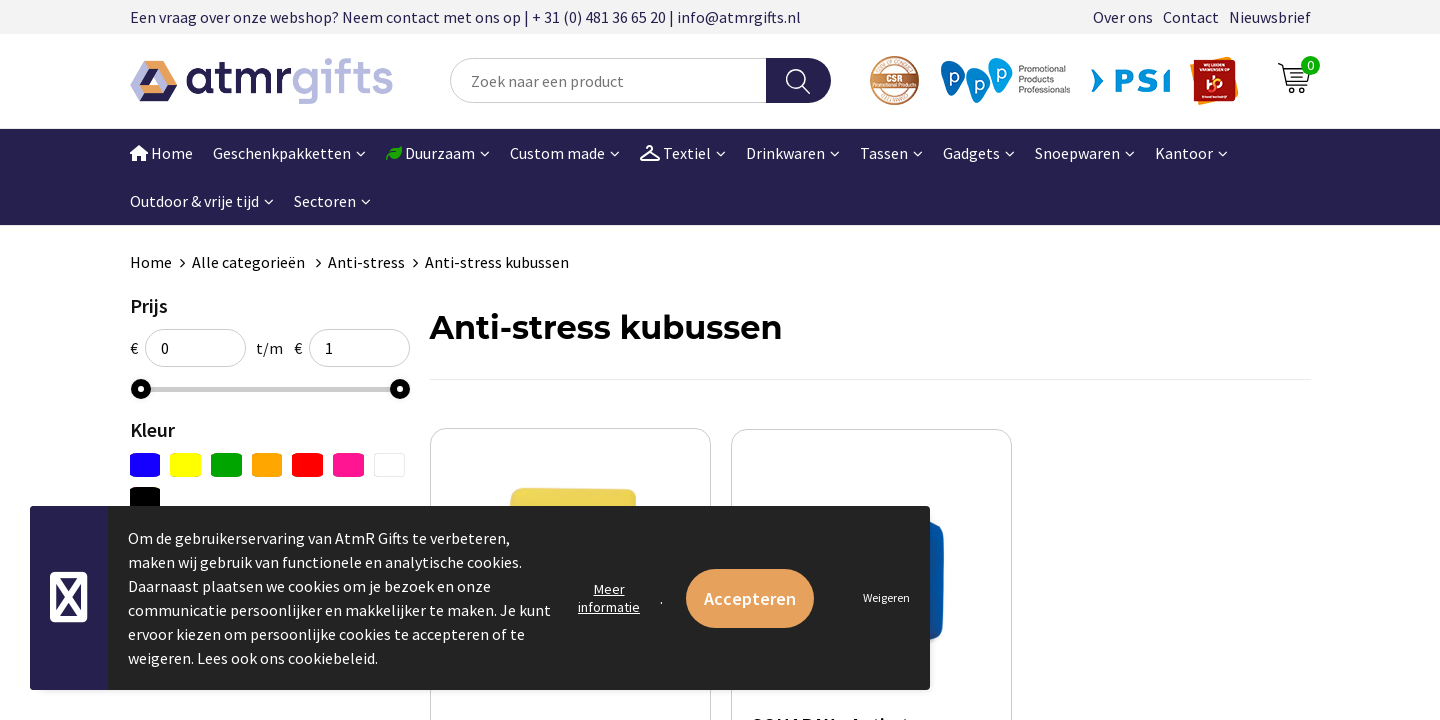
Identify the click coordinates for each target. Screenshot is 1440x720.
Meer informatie (609, 598)
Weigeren (886, 597)
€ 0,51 (498, 705)
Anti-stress (366, 262)
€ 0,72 (938, 706)
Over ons (1123, 17)
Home (161, 153)
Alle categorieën (250, 262)
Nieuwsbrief (1270, 17)
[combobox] (608, 80)
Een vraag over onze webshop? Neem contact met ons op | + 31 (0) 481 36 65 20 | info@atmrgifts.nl (465, 17)
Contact (1191, 17)
